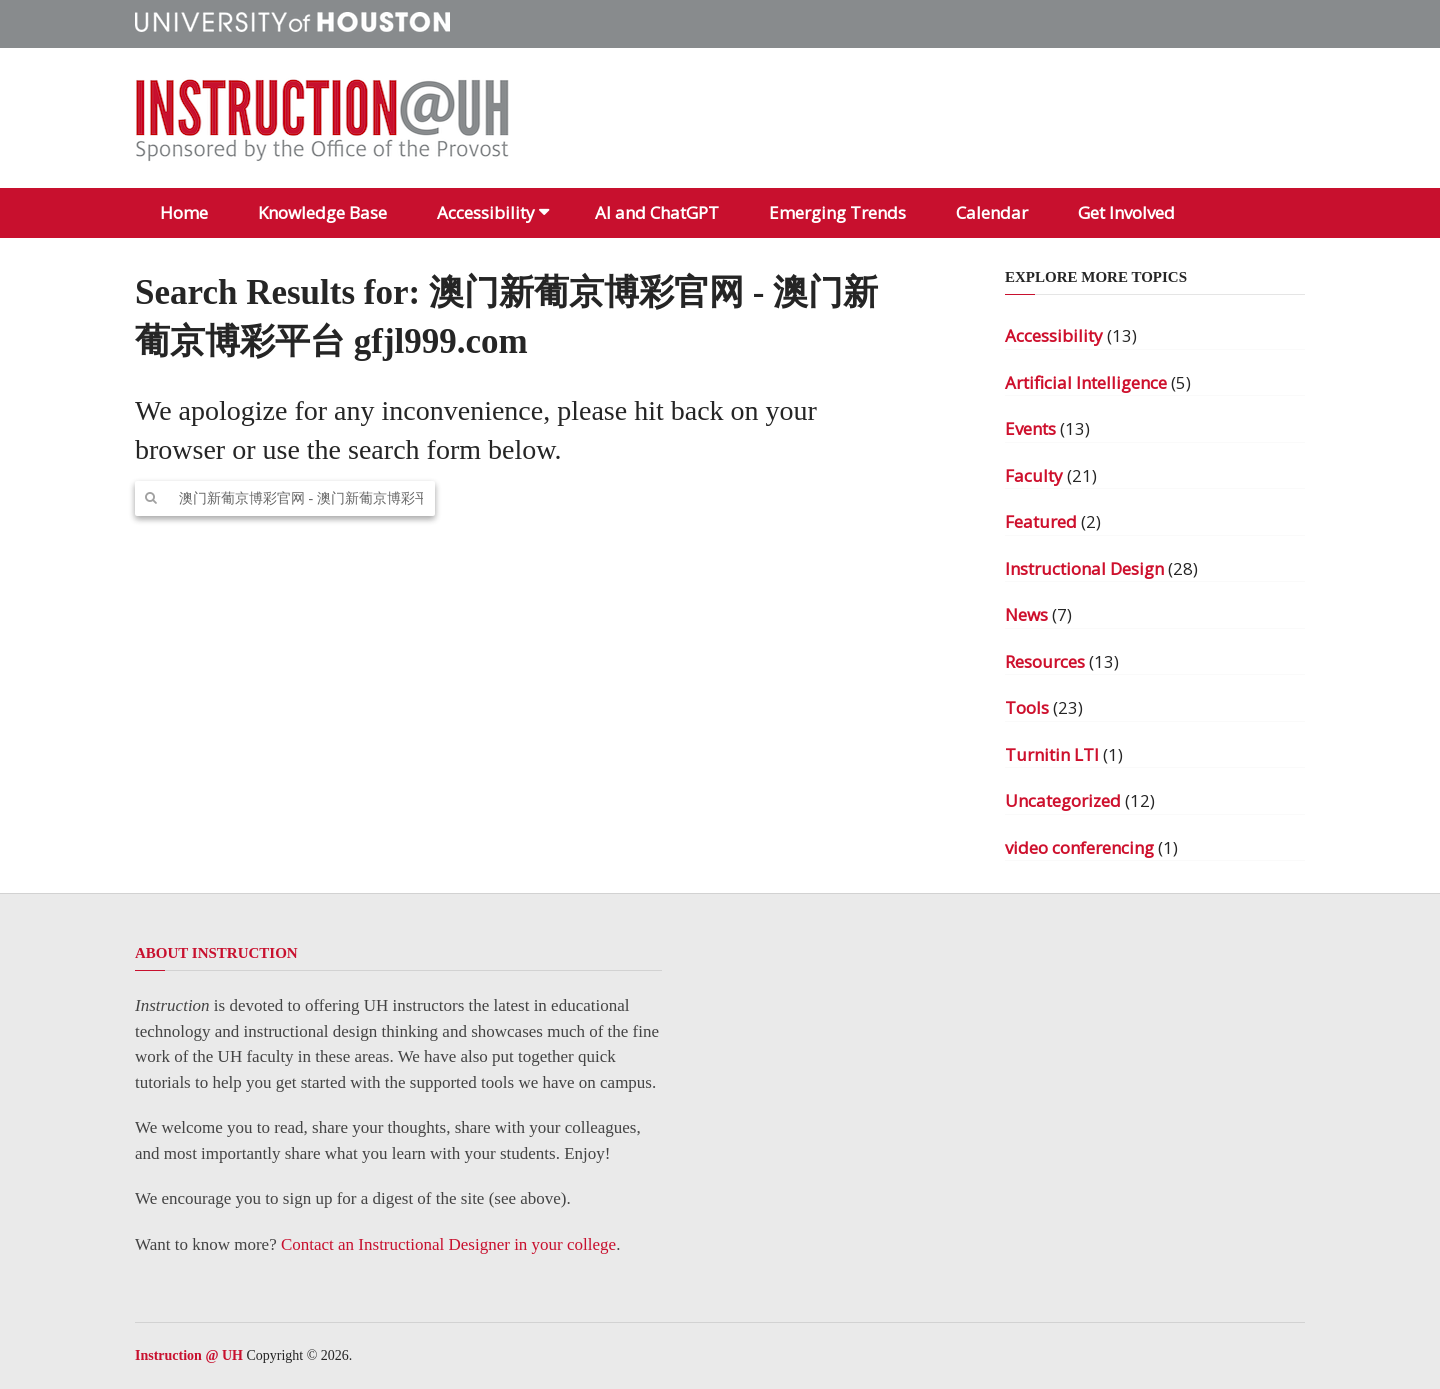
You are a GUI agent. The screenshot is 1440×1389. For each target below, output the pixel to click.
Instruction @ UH (189, 1355)
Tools (1027, 707)
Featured (1041, 521)
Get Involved (1126, 212)
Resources (1045, 661)
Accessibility (486, 212)
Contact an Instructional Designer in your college (448, 1244)
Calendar (992, 212)
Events (1030, 428)
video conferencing (1079, 847)
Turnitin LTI (1052, 754)
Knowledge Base (322, 212)
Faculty (1034, 475)
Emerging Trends (837, 212)
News (1026, 614)
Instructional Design (1084, 568)
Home (184, 212)
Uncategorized (1063, 800)
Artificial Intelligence (1086, 382)
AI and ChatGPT (657, 212)
